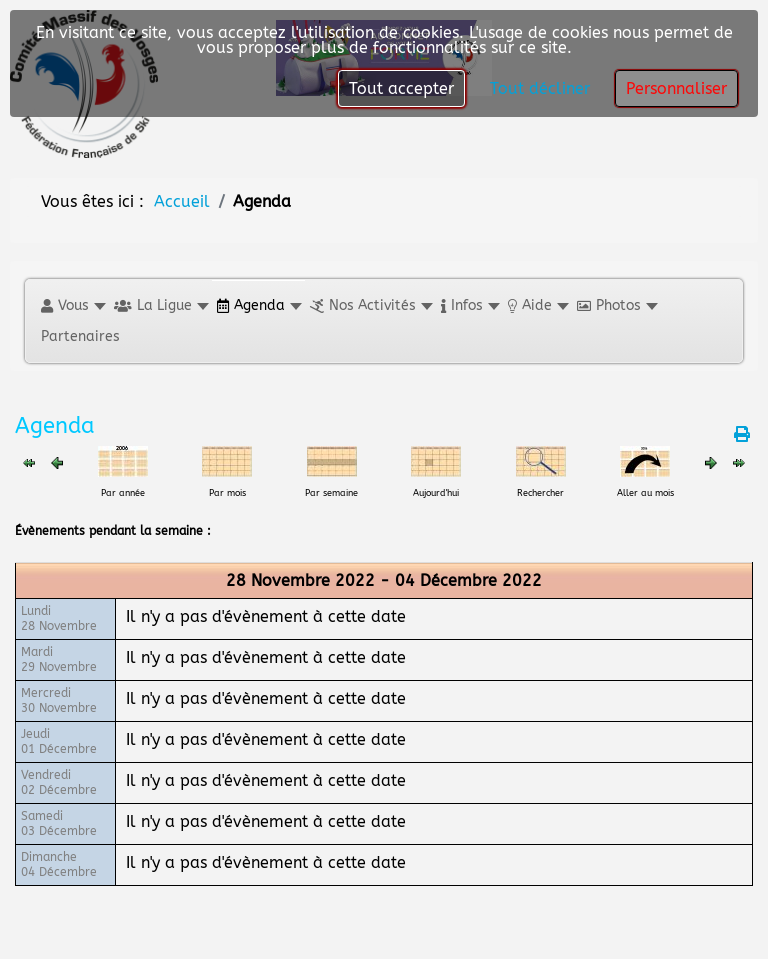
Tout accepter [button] (401, 88)
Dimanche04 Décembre (59, 864)
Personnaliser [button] (676, 88)
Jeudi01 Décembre (59, 741)
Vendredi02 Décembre (59, 782)
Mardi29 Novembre (59, 659)
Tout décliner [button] (540, 88)
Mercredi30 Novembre (59, 700)
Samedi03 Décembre (59, 823)
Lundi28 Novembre (59, 618)
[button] (72, 305)
